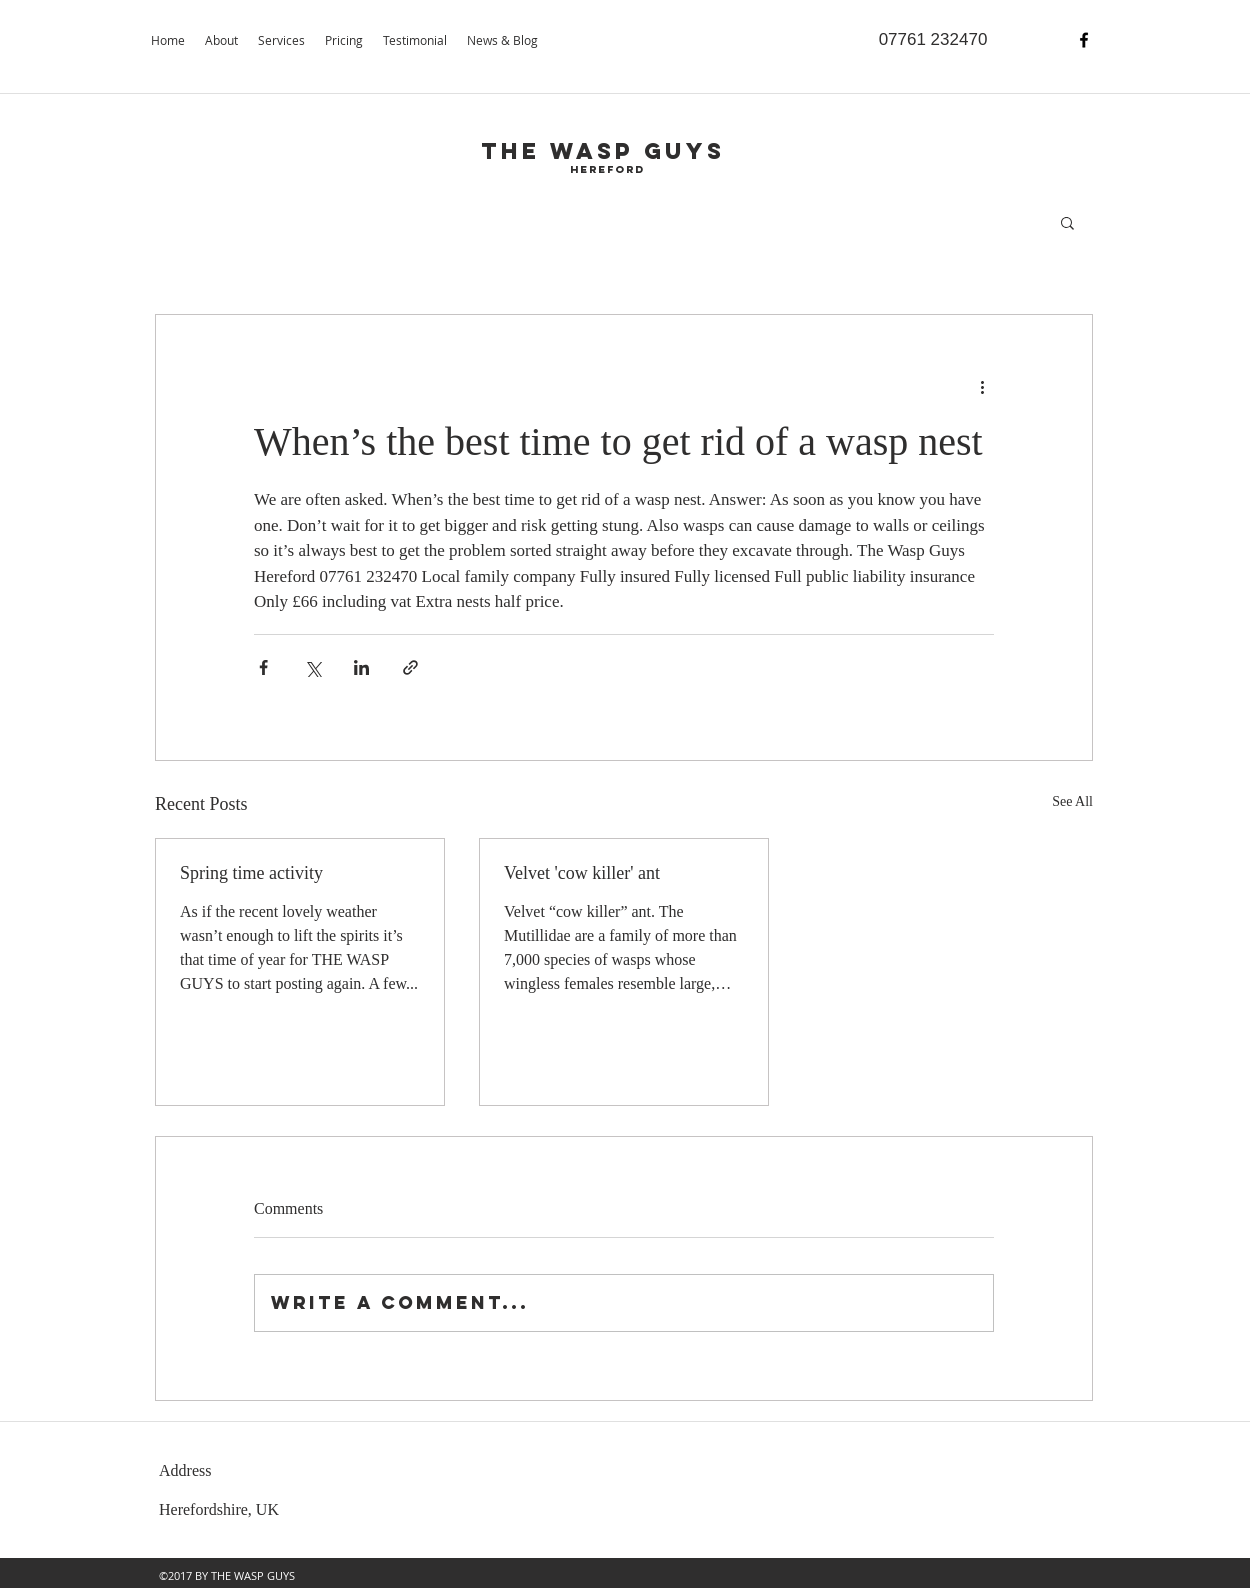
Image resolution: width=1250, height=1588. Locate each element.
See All (1072, 801)
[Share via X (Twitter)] (312, 667)
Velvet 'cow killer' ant (582, 873)
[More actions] (982, 387)
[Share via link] (410, 667)
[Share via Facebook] (263, 667)
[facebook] (1084, 40)
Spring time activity (251, 873)
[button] (1067, 222)
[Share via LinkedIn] (361, 667)
